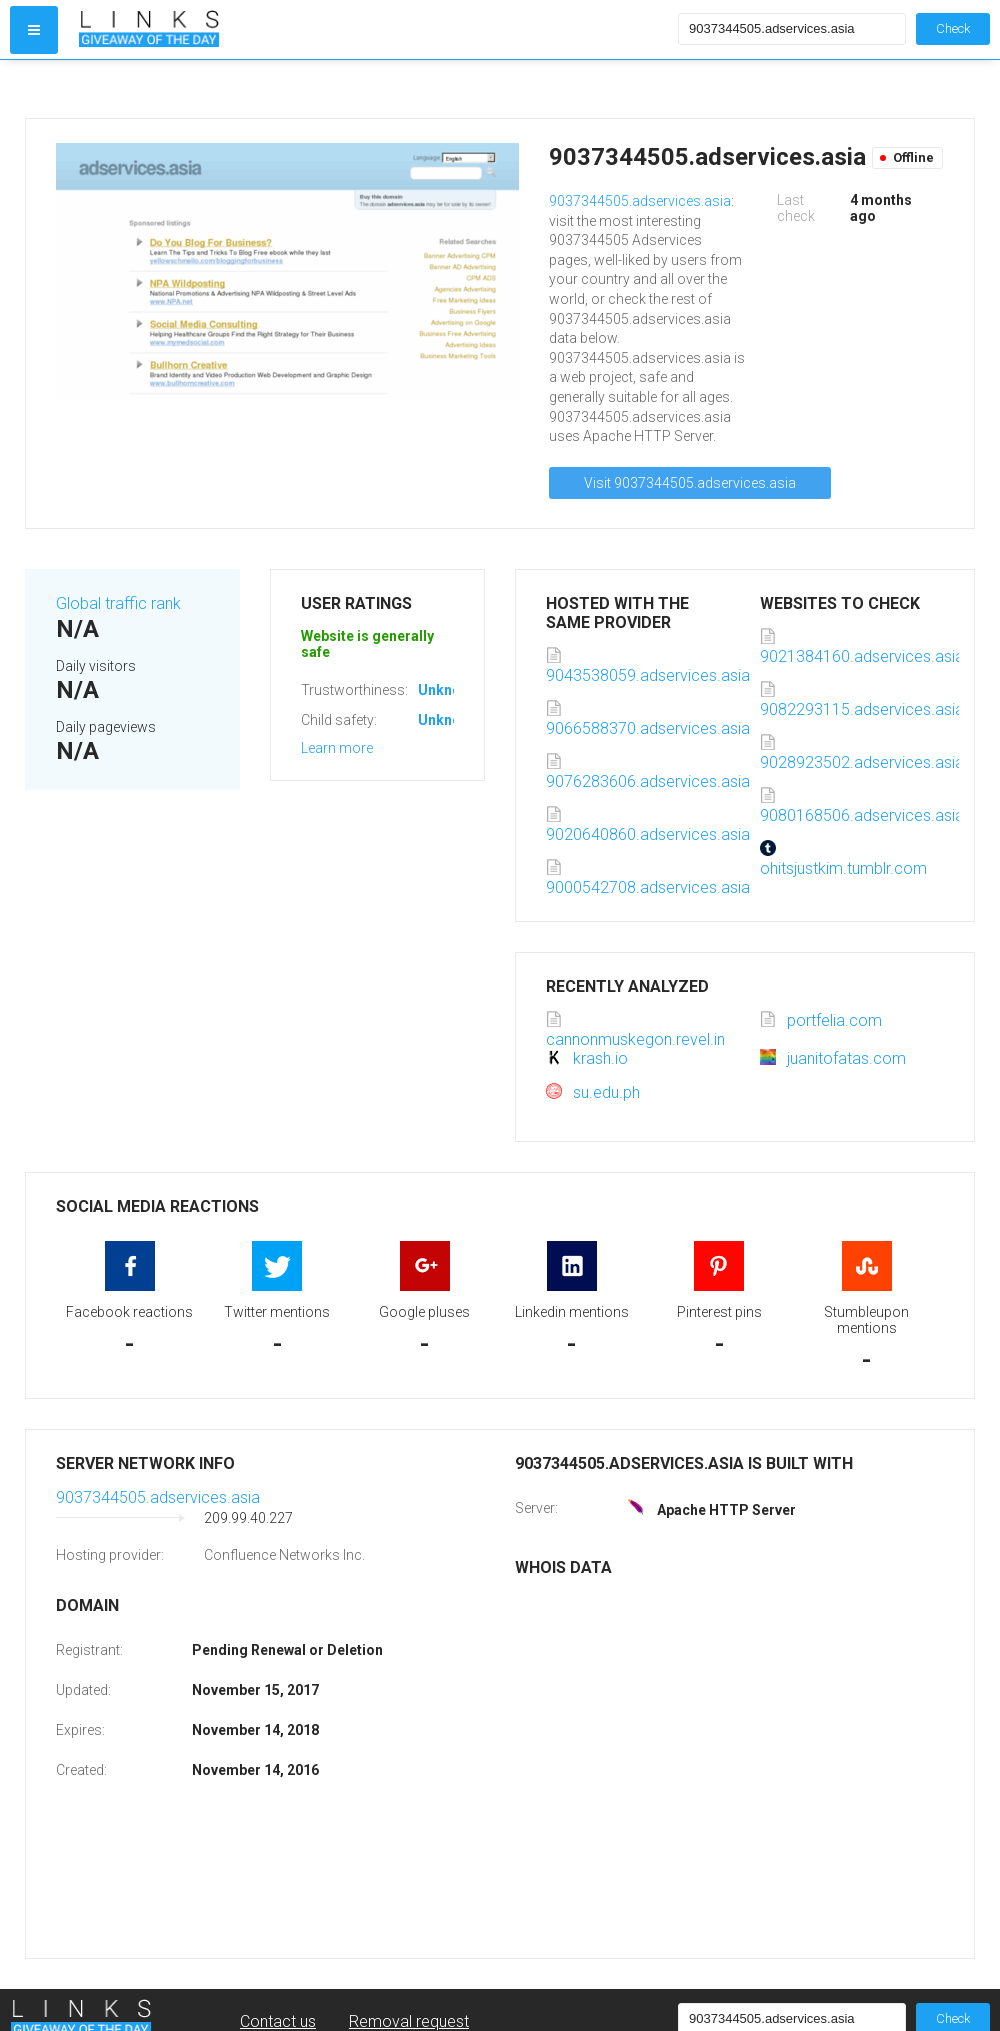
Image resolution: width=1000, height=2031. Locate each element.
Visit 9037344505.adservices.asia (690, 483)
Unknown (448, 690)
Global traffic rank (118, 603)
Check (953, 28)
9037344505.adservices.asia (640, 201)
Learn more (337, 748)
